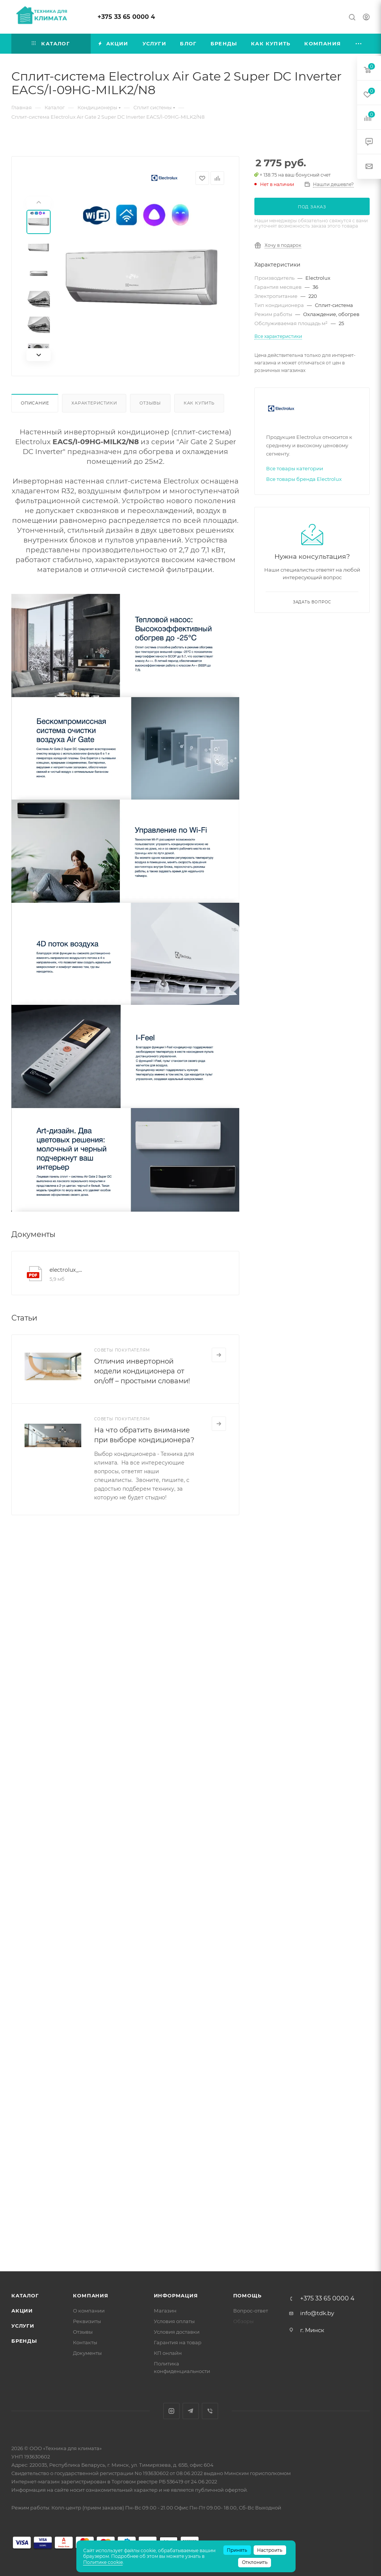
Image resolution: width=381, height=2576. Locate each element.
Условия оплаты (174, 2321)
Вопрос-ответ (250, 2311)
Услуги (22, 2326)
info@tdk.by (317, 2313)
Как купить (199, 403)
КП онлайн (168, 2353)
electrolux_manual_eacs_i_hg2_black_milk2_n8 (67, 1269)
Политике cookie (103, 2562)
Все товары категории (294, 468)
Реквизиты (87, 2321)
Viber (210, 2411)
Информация (176, 2295)
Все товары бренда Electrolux (304, 479)
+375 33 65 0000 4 (126, 16)
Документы (87, 2353)
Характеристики (94, 403)
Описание (35, 403)
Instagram (171, 2411)
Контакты (85, 2342)
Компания (90, 2295)
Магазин (165, 2311)
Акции (22, 2311)
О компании (89, 2311)
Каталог (25, 2295)
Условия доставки (177, 2332)
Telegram (191, 2411)
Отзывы (150, 403)
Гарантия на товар (177, 2342)
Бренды (24, 2341)
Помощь (247, 2295)
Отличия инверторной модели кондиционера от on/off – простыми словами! (142, 1371)
